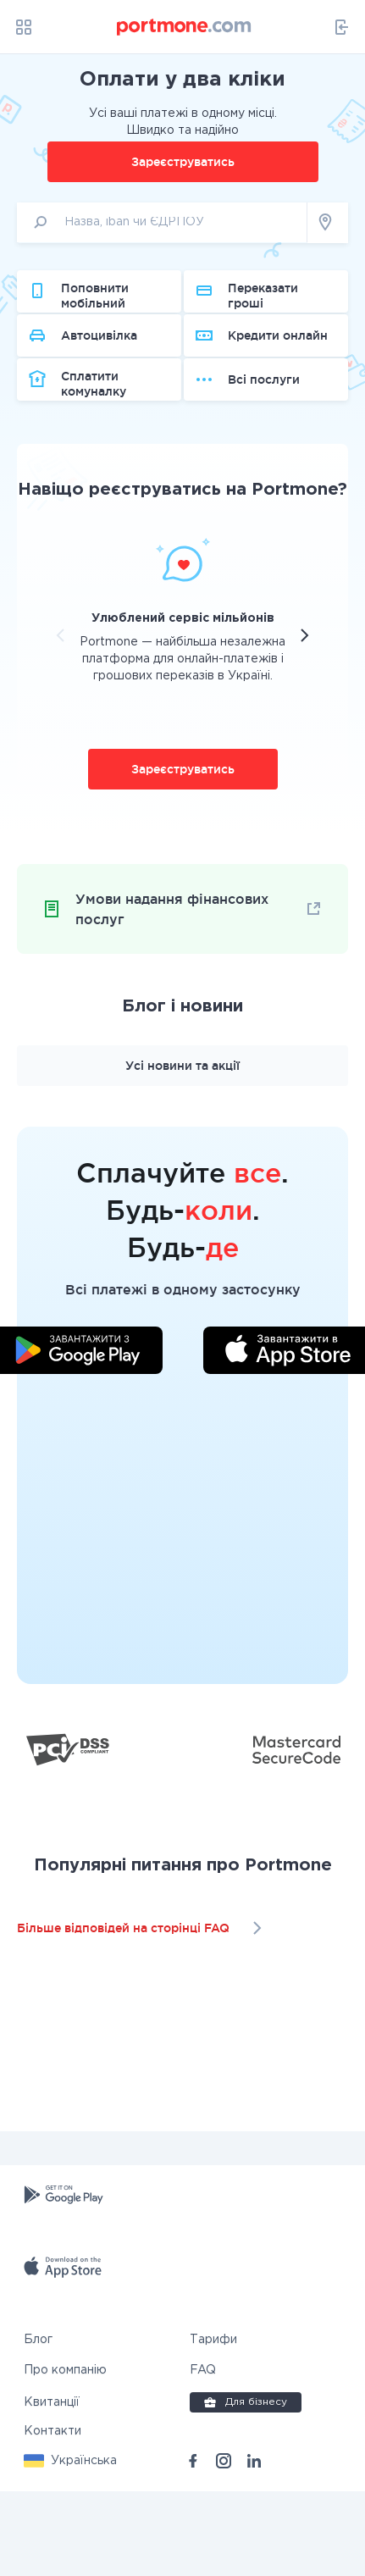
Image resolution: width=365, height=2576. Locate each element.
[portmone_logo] (184, 27)
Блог (38, 2424)
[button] (70, 2545)
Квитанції (52, 2487)
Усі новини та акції (182, 1150)
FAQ (203, 2455)
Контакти (52, 2516)
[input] (162, 237)
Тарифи (213, 2424)
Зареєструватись (183, 176)
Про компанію (65, 2455)
